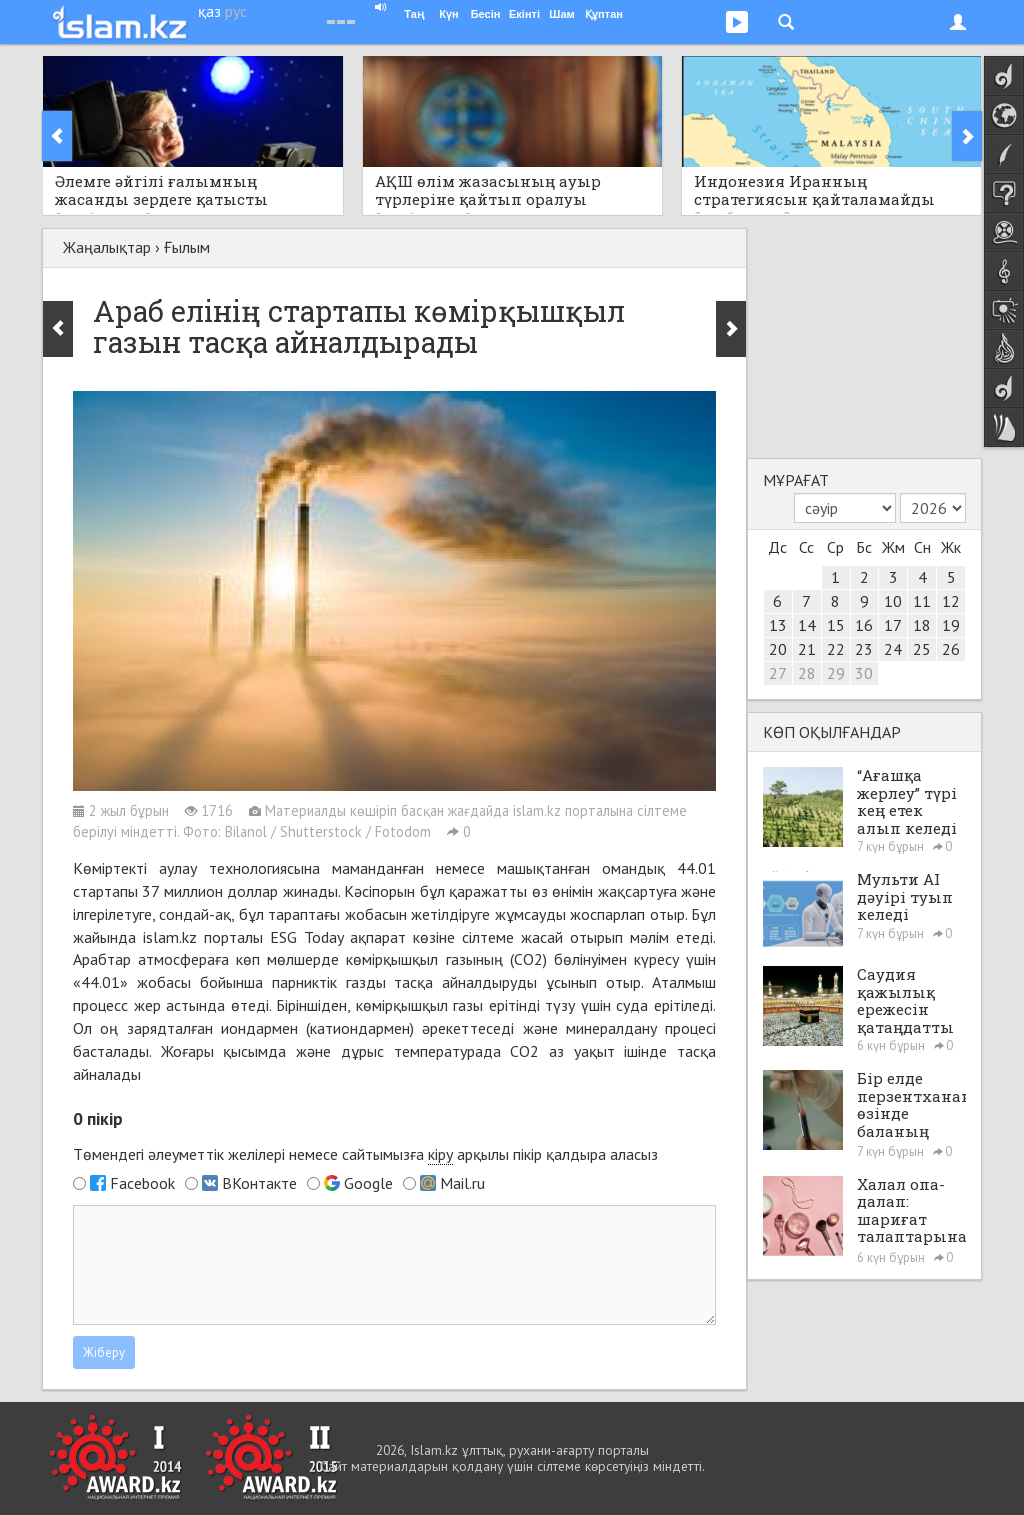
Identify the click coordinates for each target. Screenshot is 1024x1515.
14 (807, 625)
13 (778, 625)
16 (864, 625)
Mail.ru (462, 1183)
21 (807, 649)
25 (922, 649)
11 (922, 601)
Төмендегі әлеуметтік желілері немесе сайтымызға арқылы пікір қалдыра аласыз (365, 1154)
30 (864, 673)
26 (951, 649)
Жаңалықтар (107, 247)
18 (922, 625)
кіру (440, 1154)
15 (836, 625)
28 (807, 673)
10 (893, 601)
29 (836, 673)
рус (236, 11)
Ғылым (187, 247)
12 (951, 601)
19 (951, 625)
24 (893, 649)
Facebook (142, 1183)
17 (893, 625)
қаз (209, 11)
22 (836, 649)
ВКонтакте (259, 1183)
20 (778, 649)
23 (864, 649)
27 (778, 673)
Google (368, 1183)
